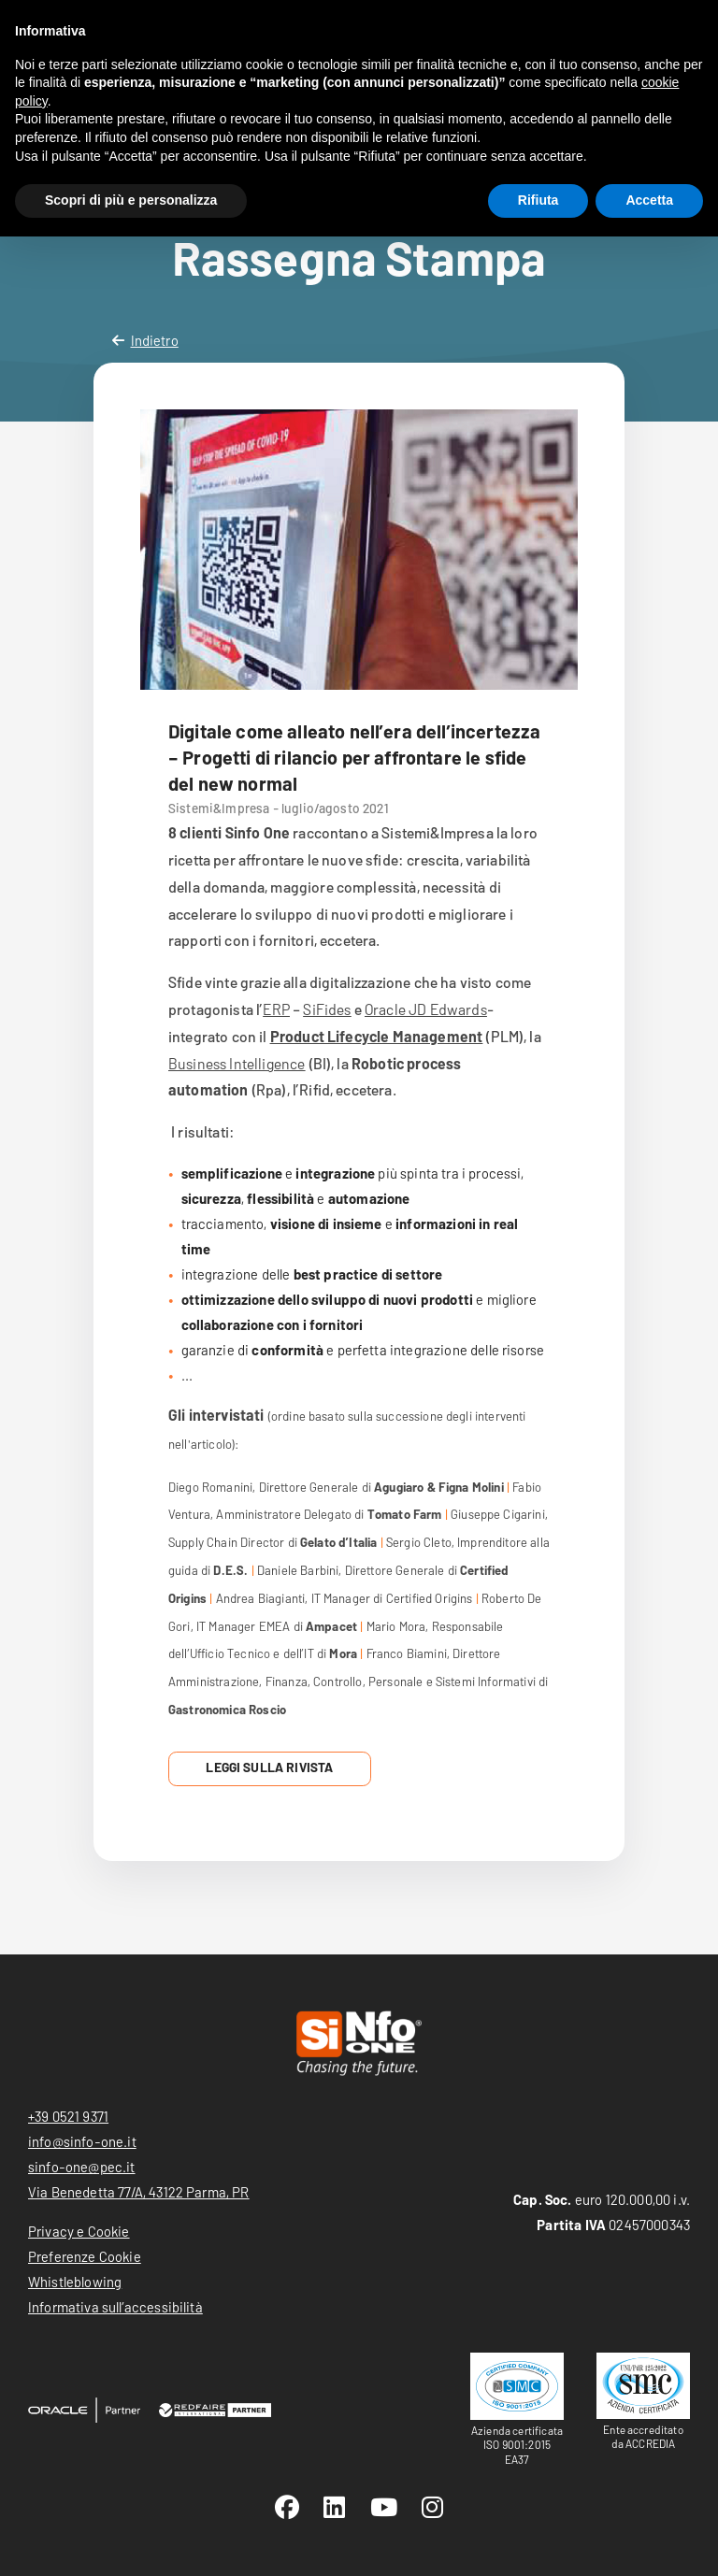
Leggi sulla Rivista (269, 1767)
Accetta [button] (649, 200)
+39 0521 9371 (68, 2116)
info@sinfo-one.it (82, 2141)
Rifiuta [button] (538, 200)
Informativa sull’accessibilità (115, 2306)
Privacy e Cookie (79, 2231)
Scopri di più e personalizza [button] (131, 200)
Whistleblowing (75, 2281)
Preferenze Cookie (84, 2256)
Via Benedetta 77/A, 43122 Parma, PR (139, 2191)
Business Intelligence (236, 1063)
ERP (276, 1009)
